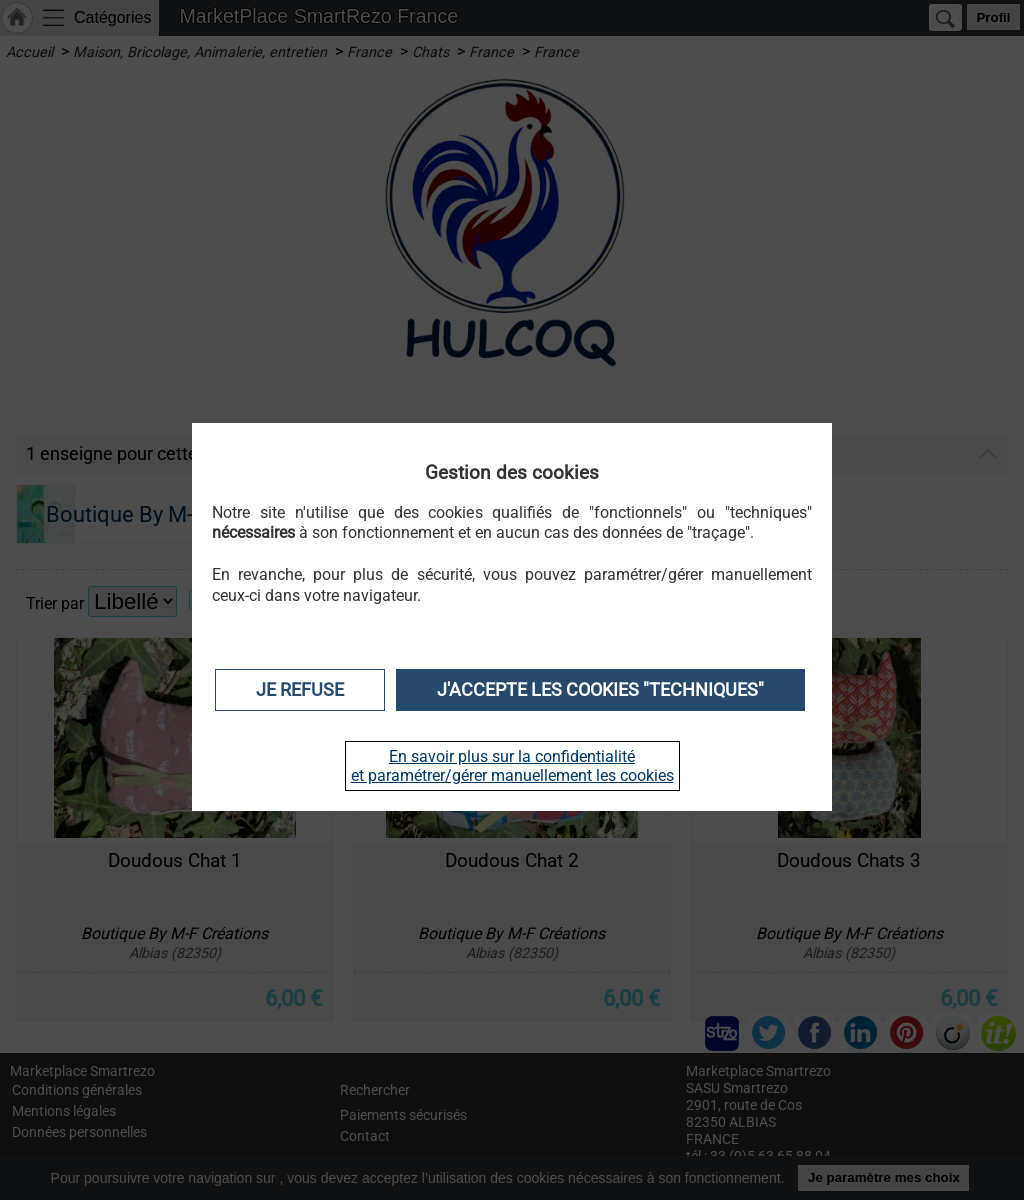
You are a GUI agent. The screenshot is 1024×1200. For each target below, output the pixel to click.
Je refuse (300, 690)
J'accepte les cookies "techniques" (600, 690)
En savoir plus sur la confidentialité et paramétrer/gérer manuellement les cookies (512, 766)
